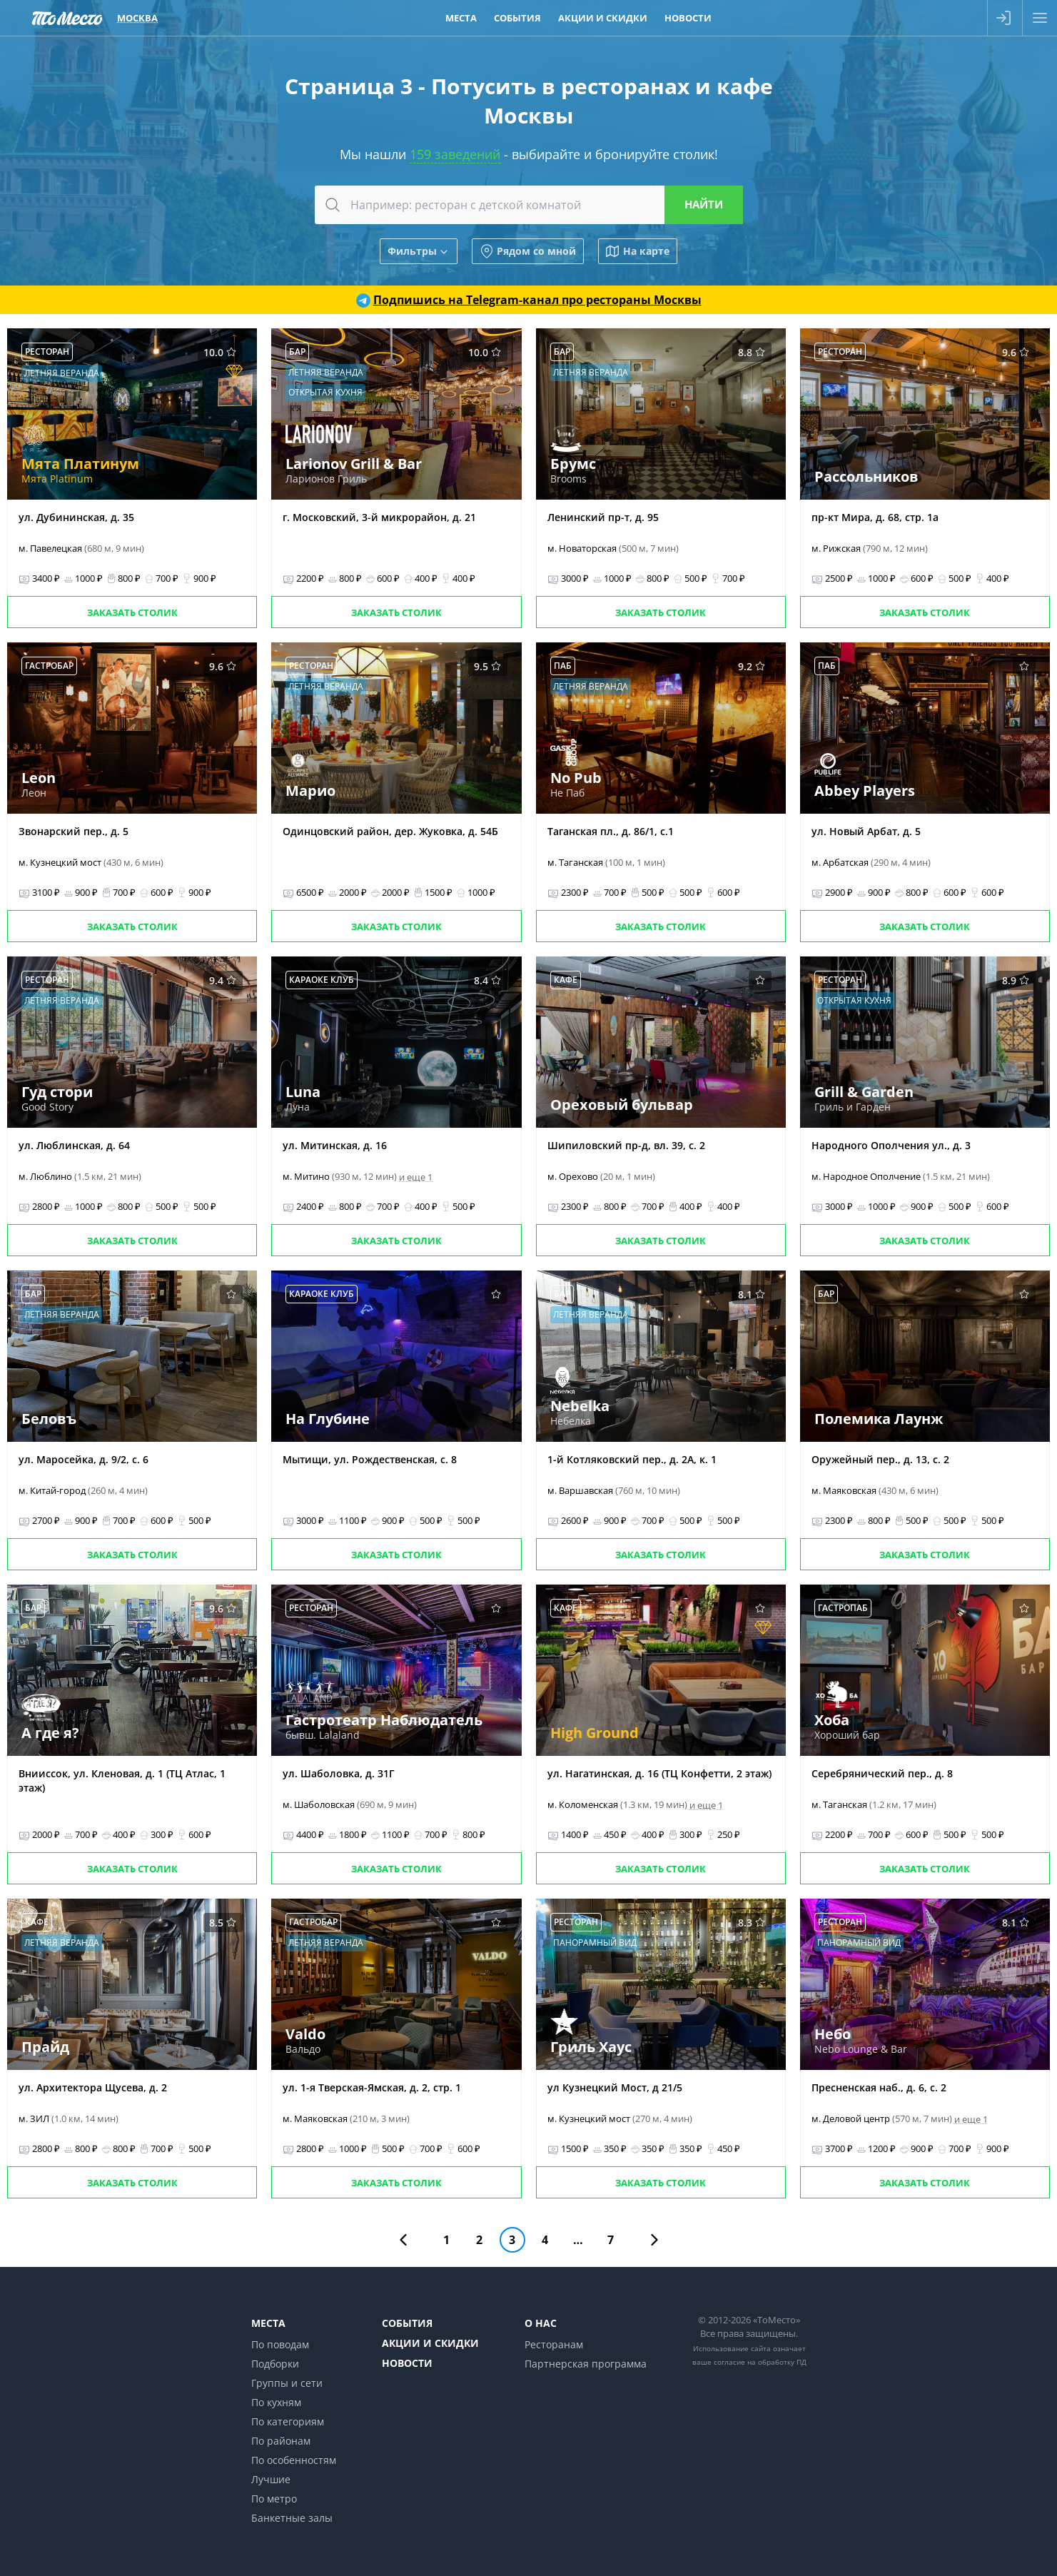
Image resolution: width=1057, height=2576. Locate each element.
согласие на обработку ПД (760, 2362)
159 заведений (455, 154)
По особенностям (293, 2460)
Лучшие (270, 2479)
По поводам (280, 2344)
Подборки (275, 2363)
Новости (407, 2363)
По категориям (287, 2421)
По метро (274, 2498)
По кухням (276, 2402)
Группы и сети (287, 2383)
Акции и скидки (430, 2343)
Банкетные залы (292, 2518)
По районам (280, 2441)
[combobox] (529, 205)
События (407, 2323)
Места (268, 2323)
